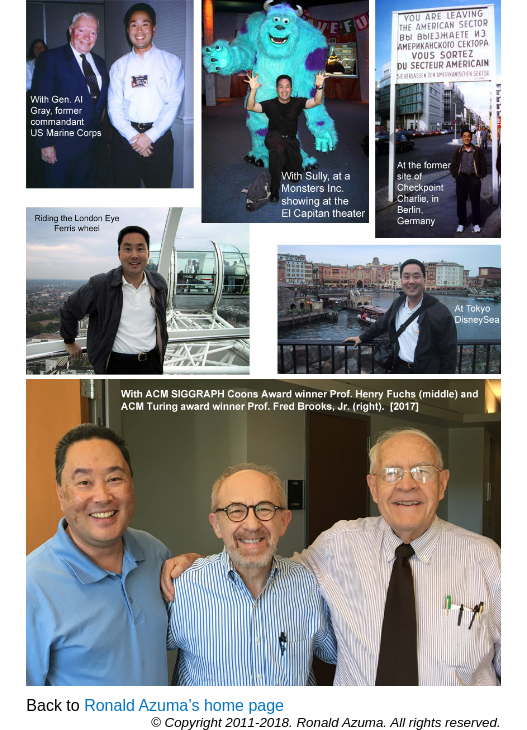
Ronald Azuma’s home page (184, 705)
